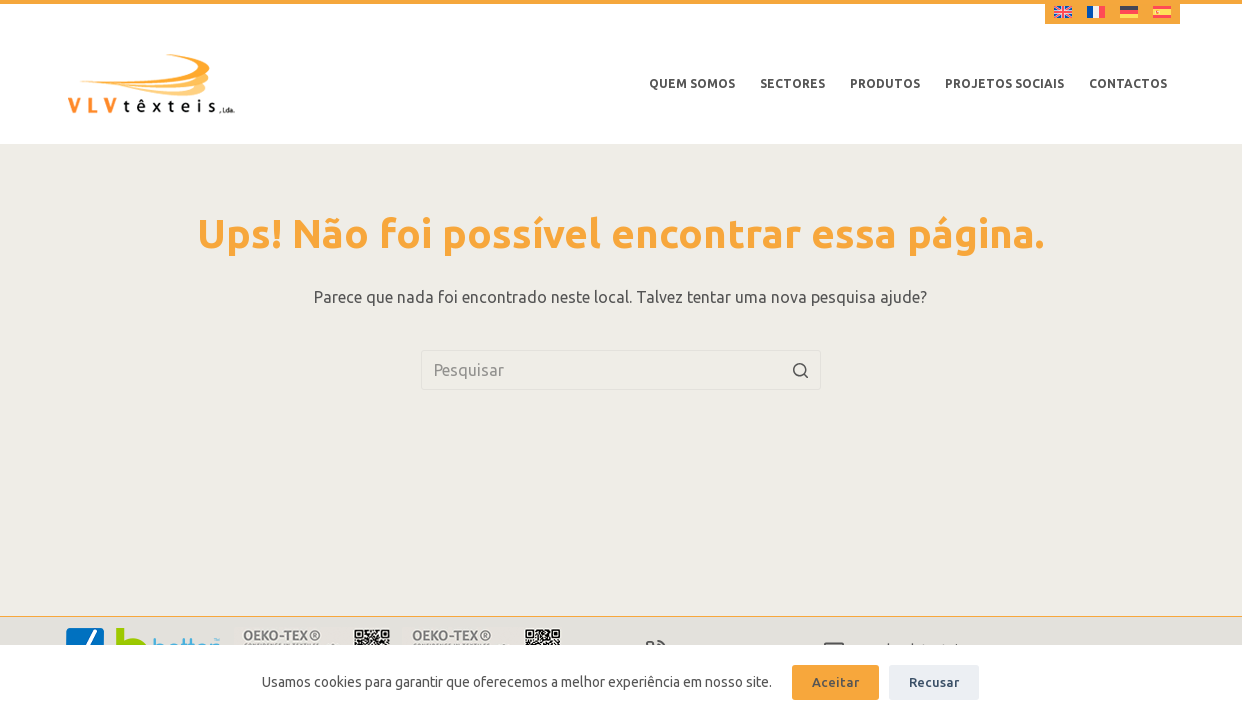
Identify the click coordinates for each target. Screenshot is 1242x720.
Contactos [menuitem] (1128, 83)
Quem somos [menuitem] (692, 83)
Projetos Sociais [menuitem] (1004, 83)
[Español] (1162, 12)
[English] (1063, 12)
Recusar (934, 682)
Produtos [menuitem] (885, 83)
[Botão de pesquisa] (801, 370)
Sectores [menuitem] (792, 83)
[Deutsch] (1129, 12)
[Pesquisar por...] (621, 370)
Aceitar (835, 682)
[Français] (1096, 12)
